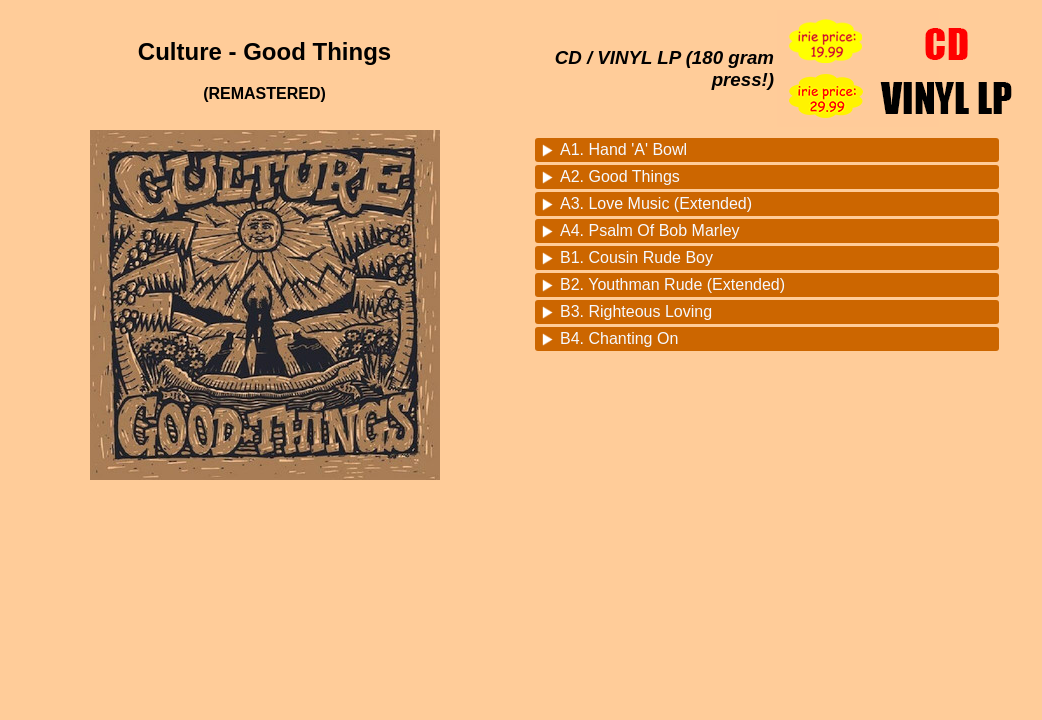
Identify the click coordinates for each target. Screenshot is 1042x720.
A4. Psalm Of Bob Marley (650, 230)
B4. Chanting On (619, 338)
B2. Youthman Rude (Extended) (672, 284)
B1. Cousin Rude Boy (636, 257)
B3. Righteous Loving (636, 311)
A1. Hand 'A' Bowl (623, 149)
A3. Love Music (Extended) (656, 203)
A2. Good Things (620, 176)
